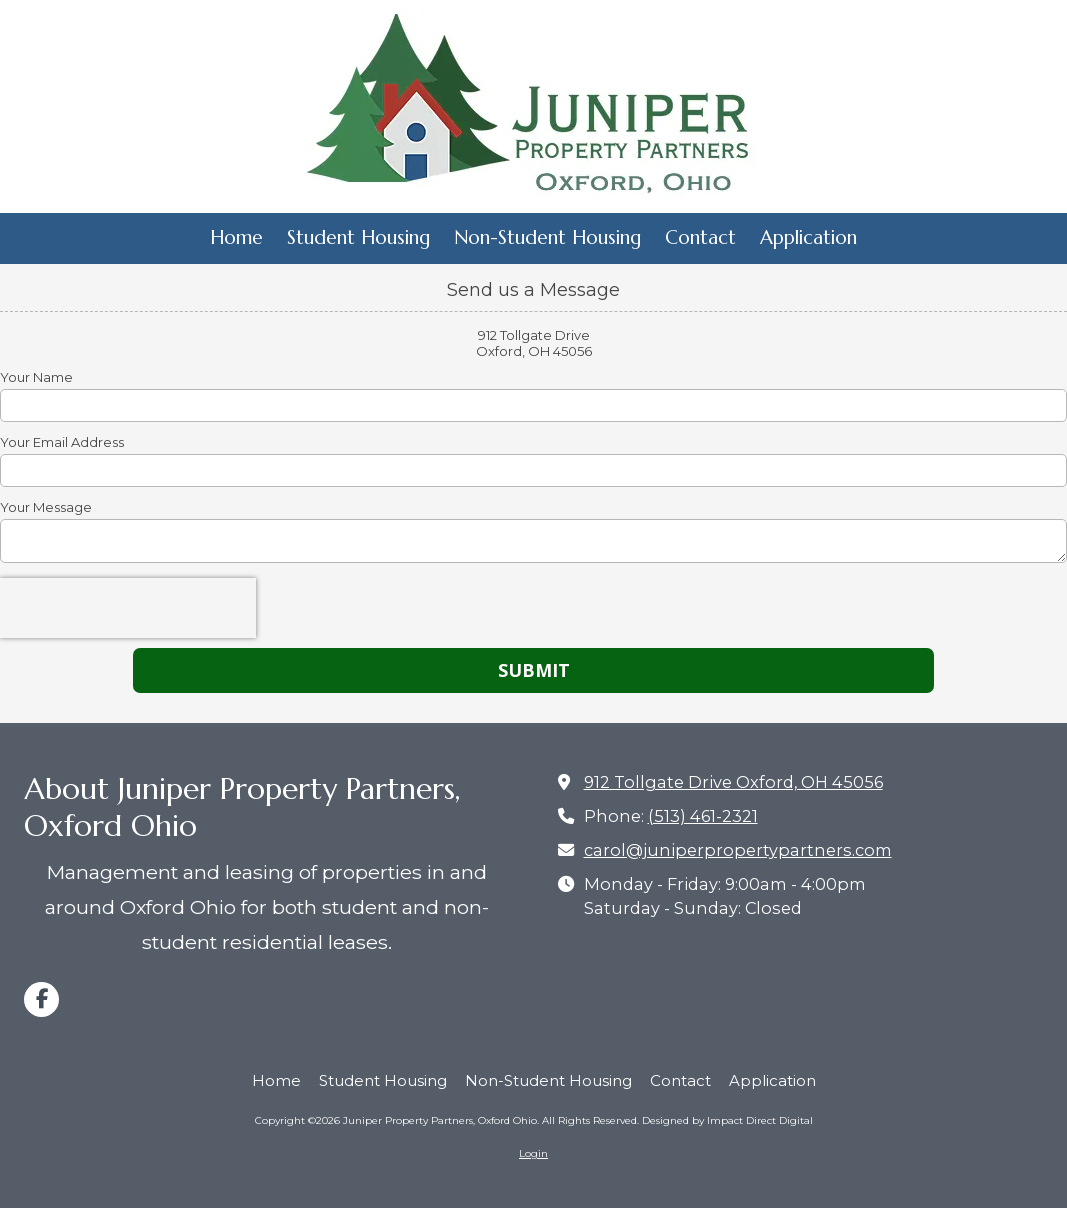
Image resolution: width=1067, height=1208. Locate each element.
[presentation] (128, 608)
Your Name (36, 377)
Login (533, 1153)
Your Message (46, 507)
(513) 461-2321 (703, 816)
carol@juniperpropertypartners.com (738, 850)
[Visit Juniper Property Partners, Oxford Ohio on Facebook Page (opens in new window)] (41, 999)
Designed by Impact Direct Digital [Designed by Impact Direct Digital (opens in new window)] (727, 1120)
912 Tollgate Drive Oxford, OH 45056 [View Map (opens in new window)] (733, 782)
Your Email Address (62, 442)
